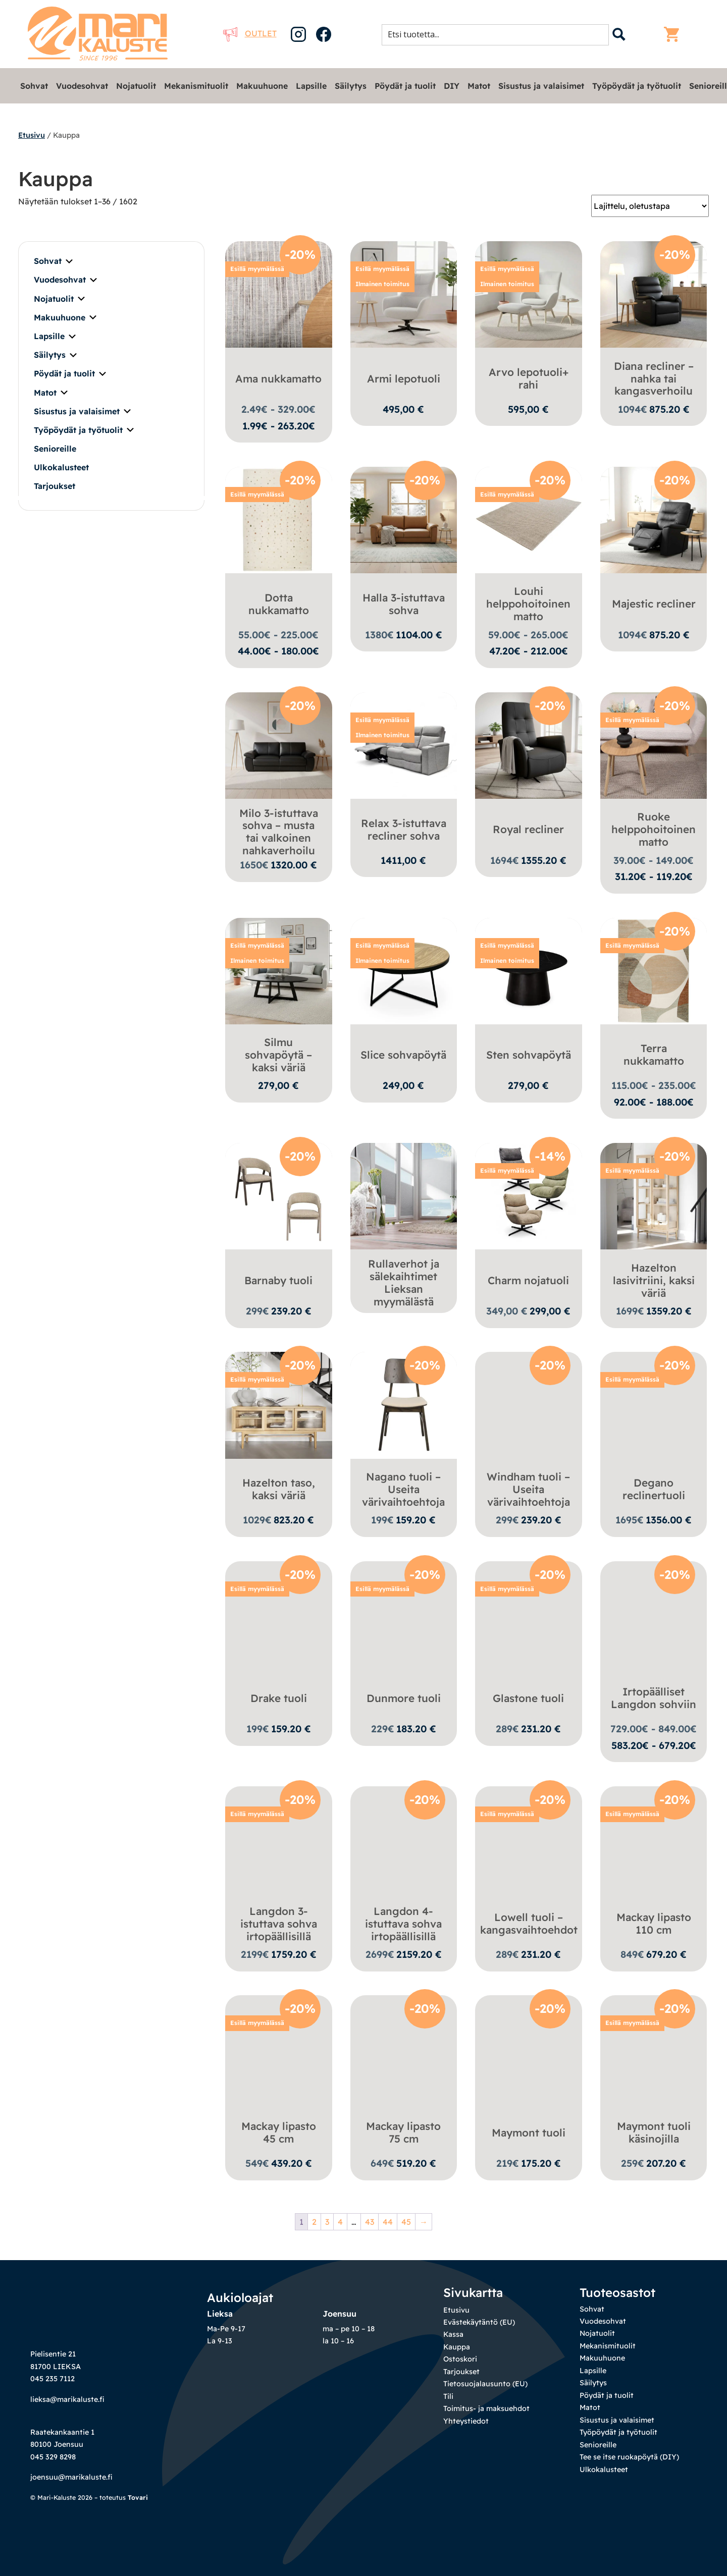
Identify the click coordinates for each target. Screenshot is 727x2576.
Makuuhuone (262, 86)
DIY (451, 86)
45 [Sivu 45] (406, 2223)
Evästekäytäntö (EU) (479, 2323)
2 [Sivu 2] (314, 2223)
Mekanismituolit (196, 86)
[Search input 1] (498, 34)
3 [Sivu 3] (327, 2223)
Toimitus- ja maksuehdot (486, 2410)
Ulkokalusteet (61, 467)
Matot (479, 86)
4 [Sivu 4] (340, 2223)
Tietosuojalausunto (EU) (485, 2385)
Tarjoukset (54, 486)
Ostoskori (460, 2361)
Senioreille (55, 449)
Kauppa (456, 2348)
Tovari (138, 2499)
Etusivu (31, 135)
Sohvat (34, 86)
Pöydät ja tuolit (405, 86)
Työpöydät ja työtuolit (636, 86)
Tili (448, 2397)
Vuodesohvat (82, 86)
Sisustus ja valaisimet (541, 86)
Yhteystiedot (466, 2422)
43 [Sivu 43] (369, 2223)
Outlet (250, 33)
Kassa (453, 2336)
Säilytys (351, 86)
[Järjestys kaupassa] (650, 206)
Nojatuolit (136, 86)
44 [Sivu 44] (388, 2223)
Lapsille (311, 86)
